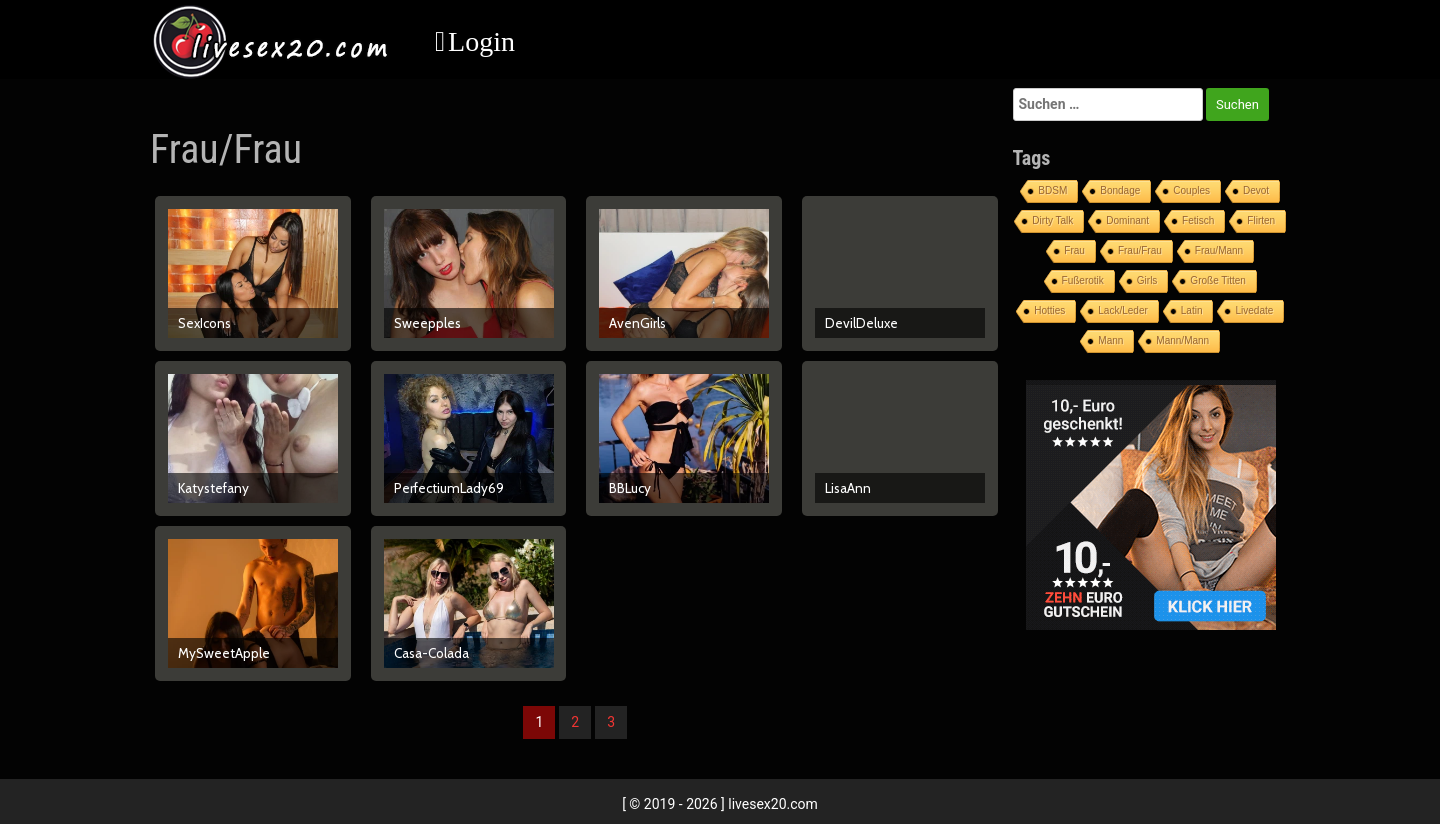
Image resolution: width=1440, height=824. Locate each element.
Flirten (1261, 220)
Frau (1074, 250)
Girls (1147, 280)
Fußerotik (1083, 280)
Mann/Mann (1182, 340)
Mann (1110, 340)
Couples (1191, 190)
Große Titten (1218, 280)
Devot (1256, 190)
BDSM (1052, 190)
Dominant (1127, 220)
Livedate (1254, 310)
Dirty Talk (1052, 220)
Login (481, 41)
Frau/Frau (1140, 250)
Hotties (1049, 310)
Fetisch (1198, 220)
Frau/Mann (1219, 250)
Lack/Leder (1122, 310)
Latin (1192, 310)
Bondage (1120, 190)
